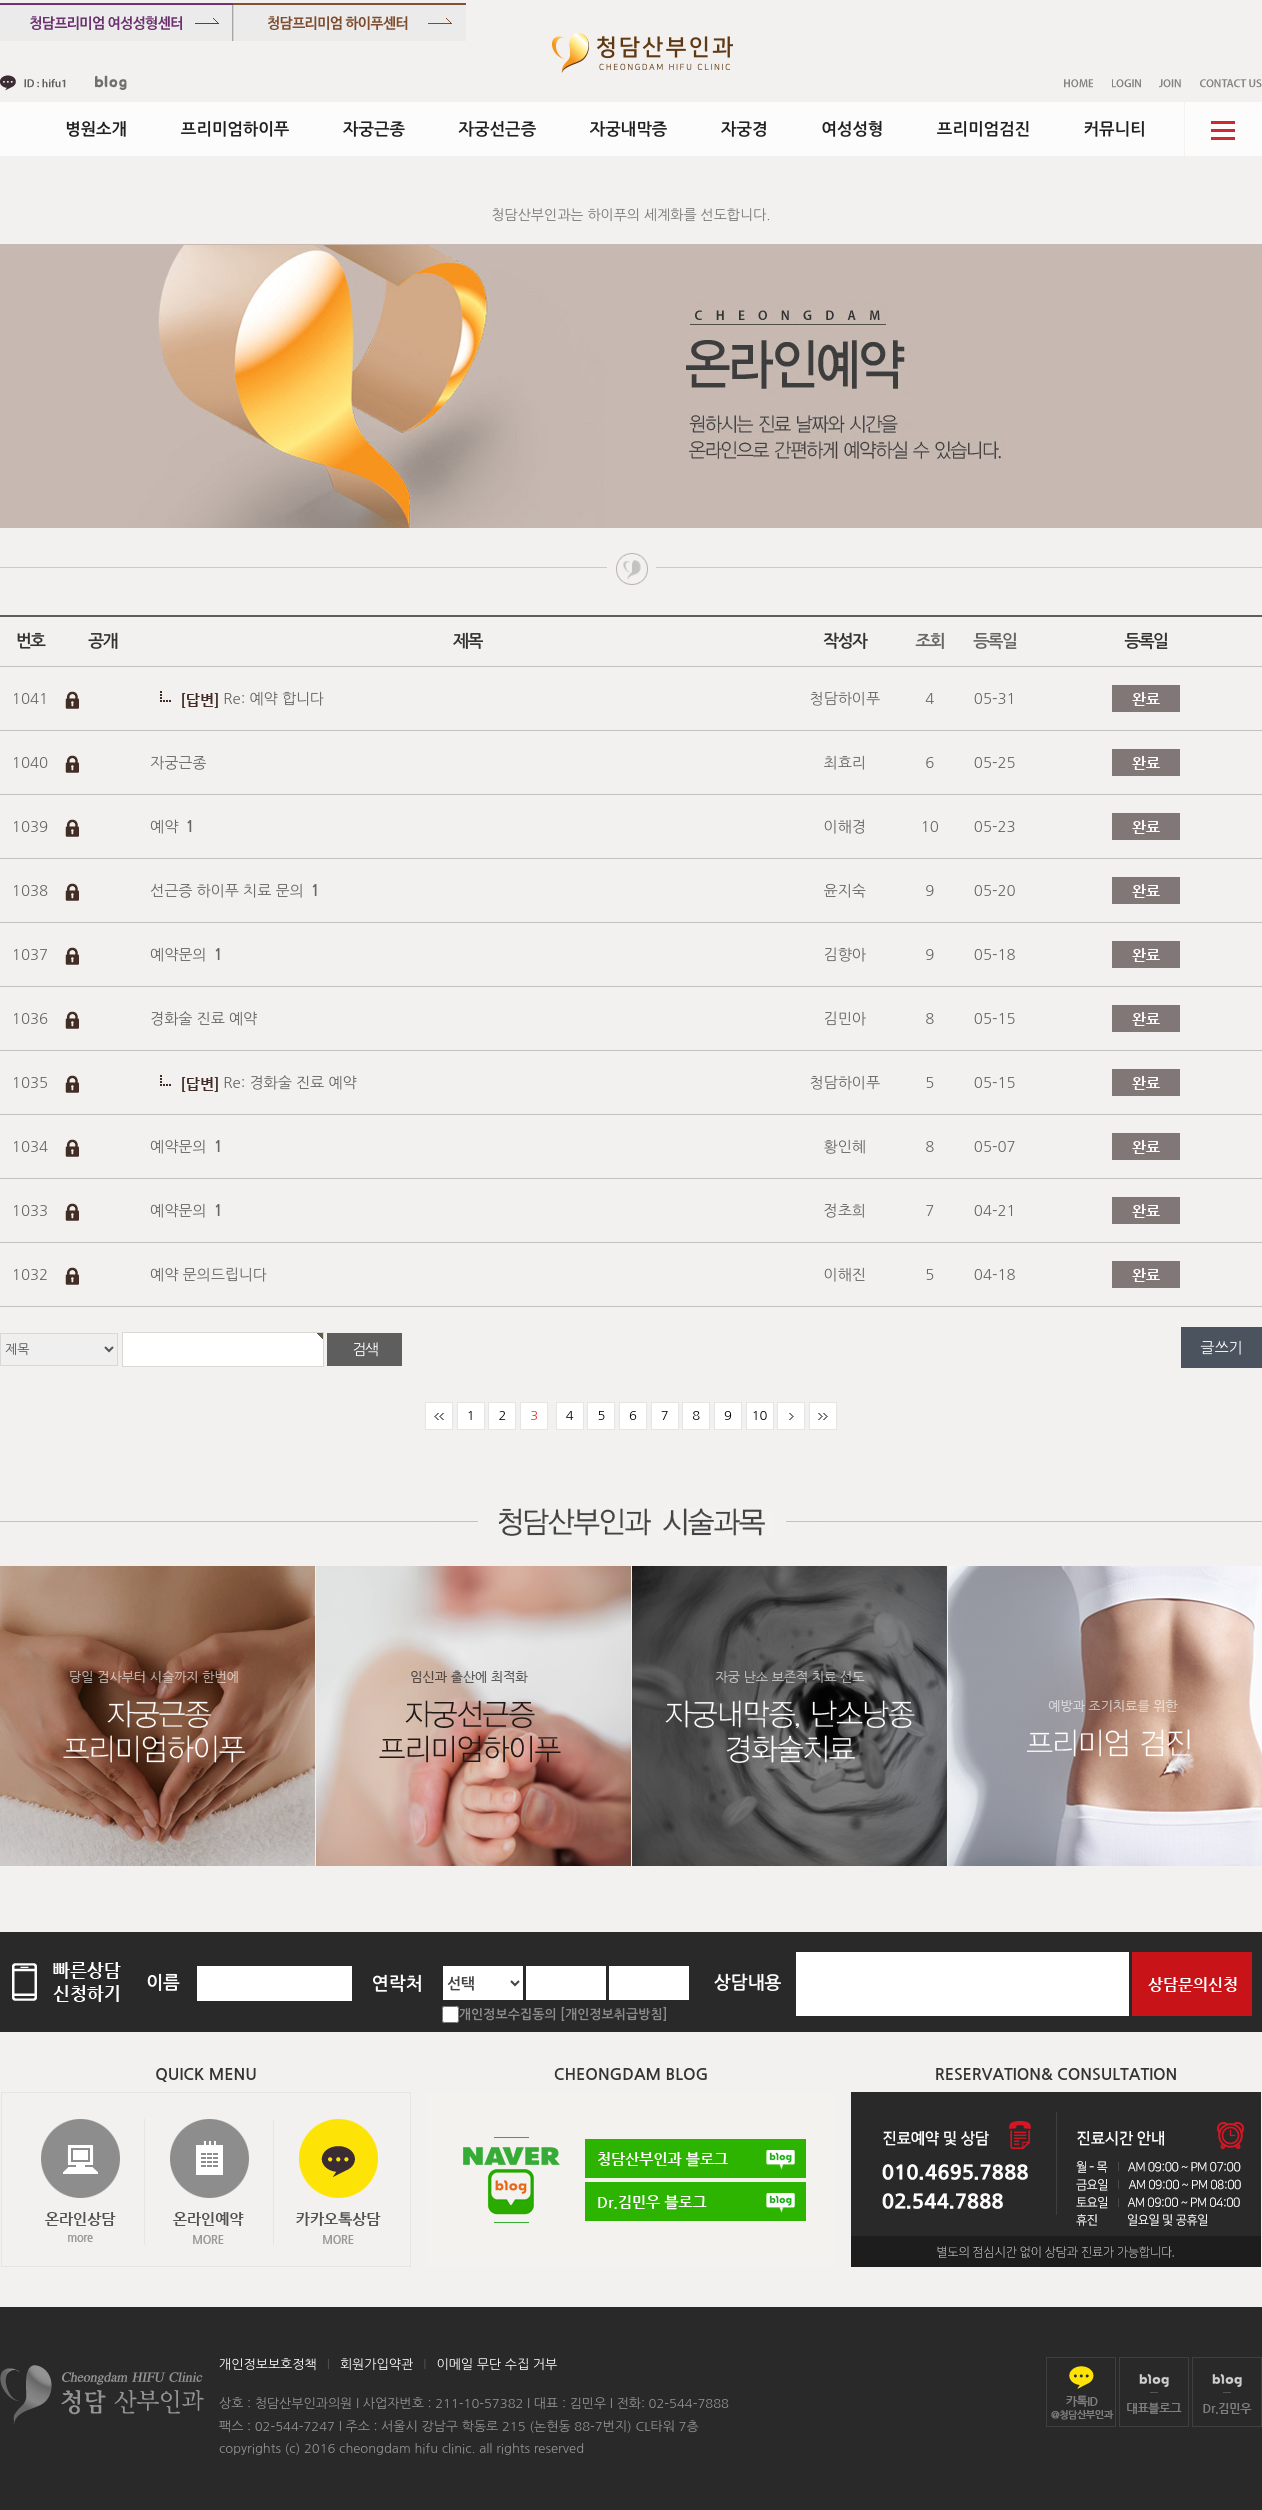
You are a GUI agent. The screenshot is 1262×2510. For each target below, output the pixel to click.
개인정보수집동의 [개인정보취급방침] (563, 2014)
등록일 (994, 641)
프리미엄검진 (983, 129)
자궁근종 (374, 129)
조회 (929, 641)
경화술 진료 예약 (203, 1018)
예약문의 (186, 954)
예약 (172, 826)
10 (760, 1415)
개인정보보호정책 (268, 2364)
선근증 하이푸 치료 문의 (235, 890)
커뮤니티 (1115, 129)
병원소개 (96, 129)
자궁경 (744, 129)
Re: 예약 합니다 (273, 698)
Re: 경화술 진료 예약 (289, 1082)
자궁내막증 (629, 129)
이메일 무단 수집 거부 (496, 2364)
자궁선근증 (498, 129)
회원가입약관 (376, 2364)
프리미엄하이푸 (235, 129)
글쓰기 (1221, 1347)
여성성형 (852, 129)
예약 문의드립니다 (208, 1274)
